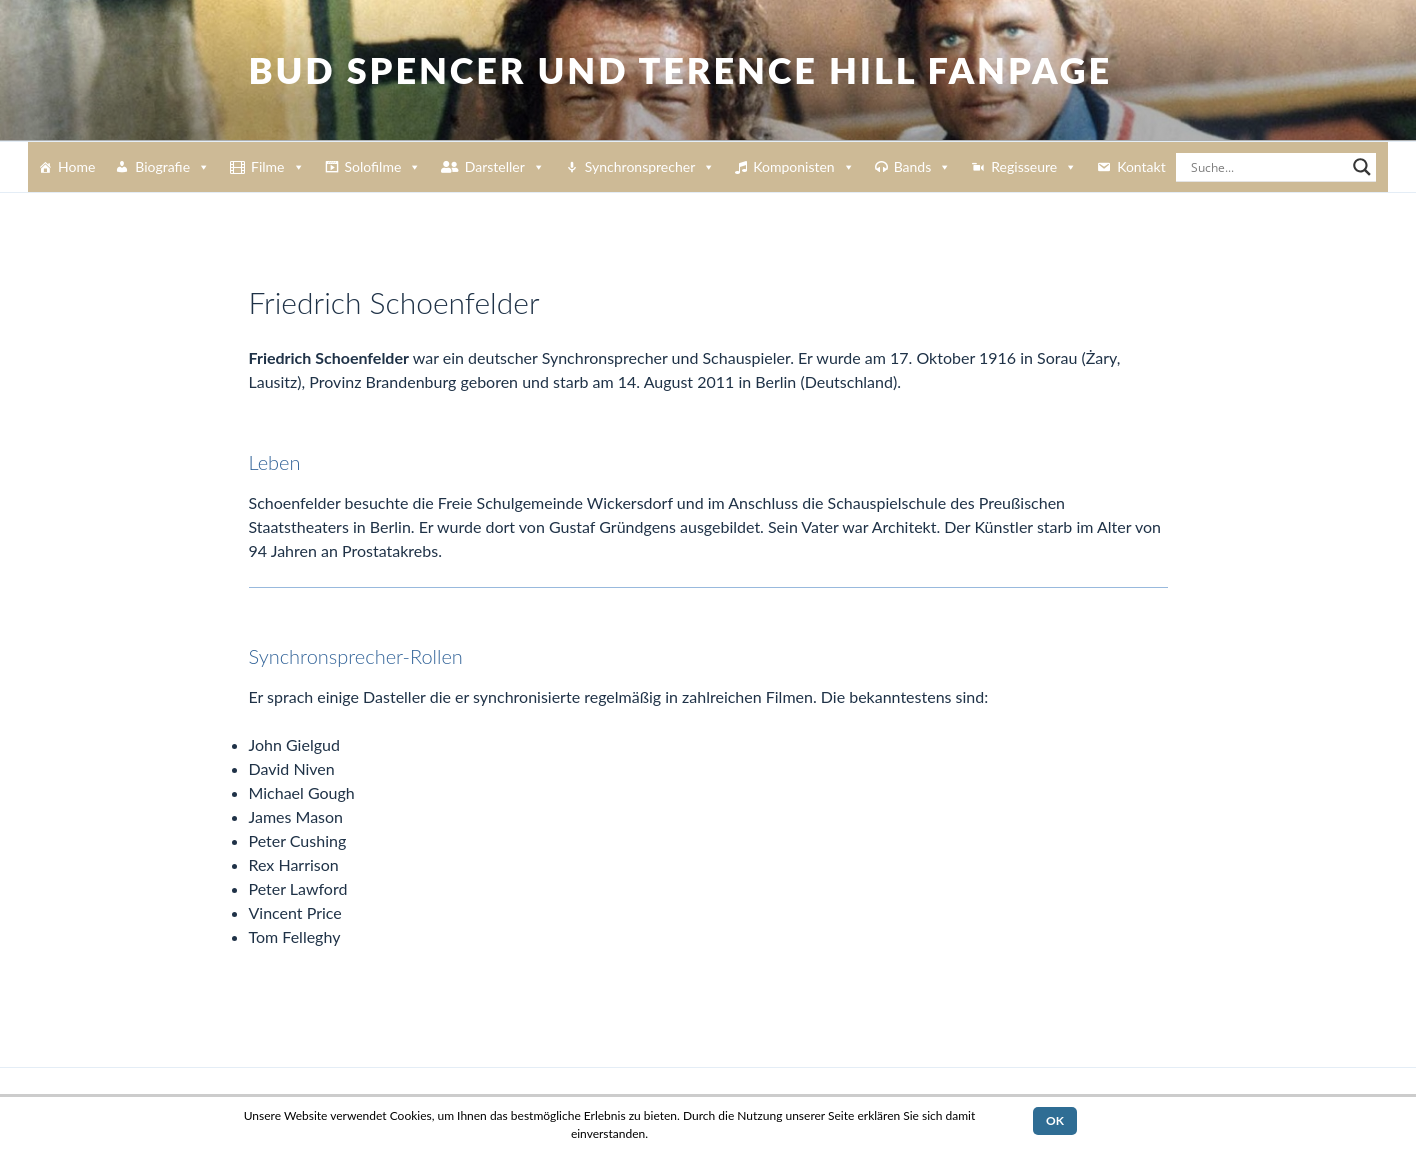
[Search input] (1267, 167)
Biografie (172, 167)
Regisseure (1034, 167)
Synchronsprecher (650, 167)
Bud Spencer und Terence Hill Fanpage (680, 70)
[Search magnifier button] (1362, 167)
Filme (277, 167)
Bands (923, 167)
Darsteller (505, 167)
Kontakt (1141, 166)
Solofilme (383, 167)
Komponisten (803, 167)
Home (76, 166)
